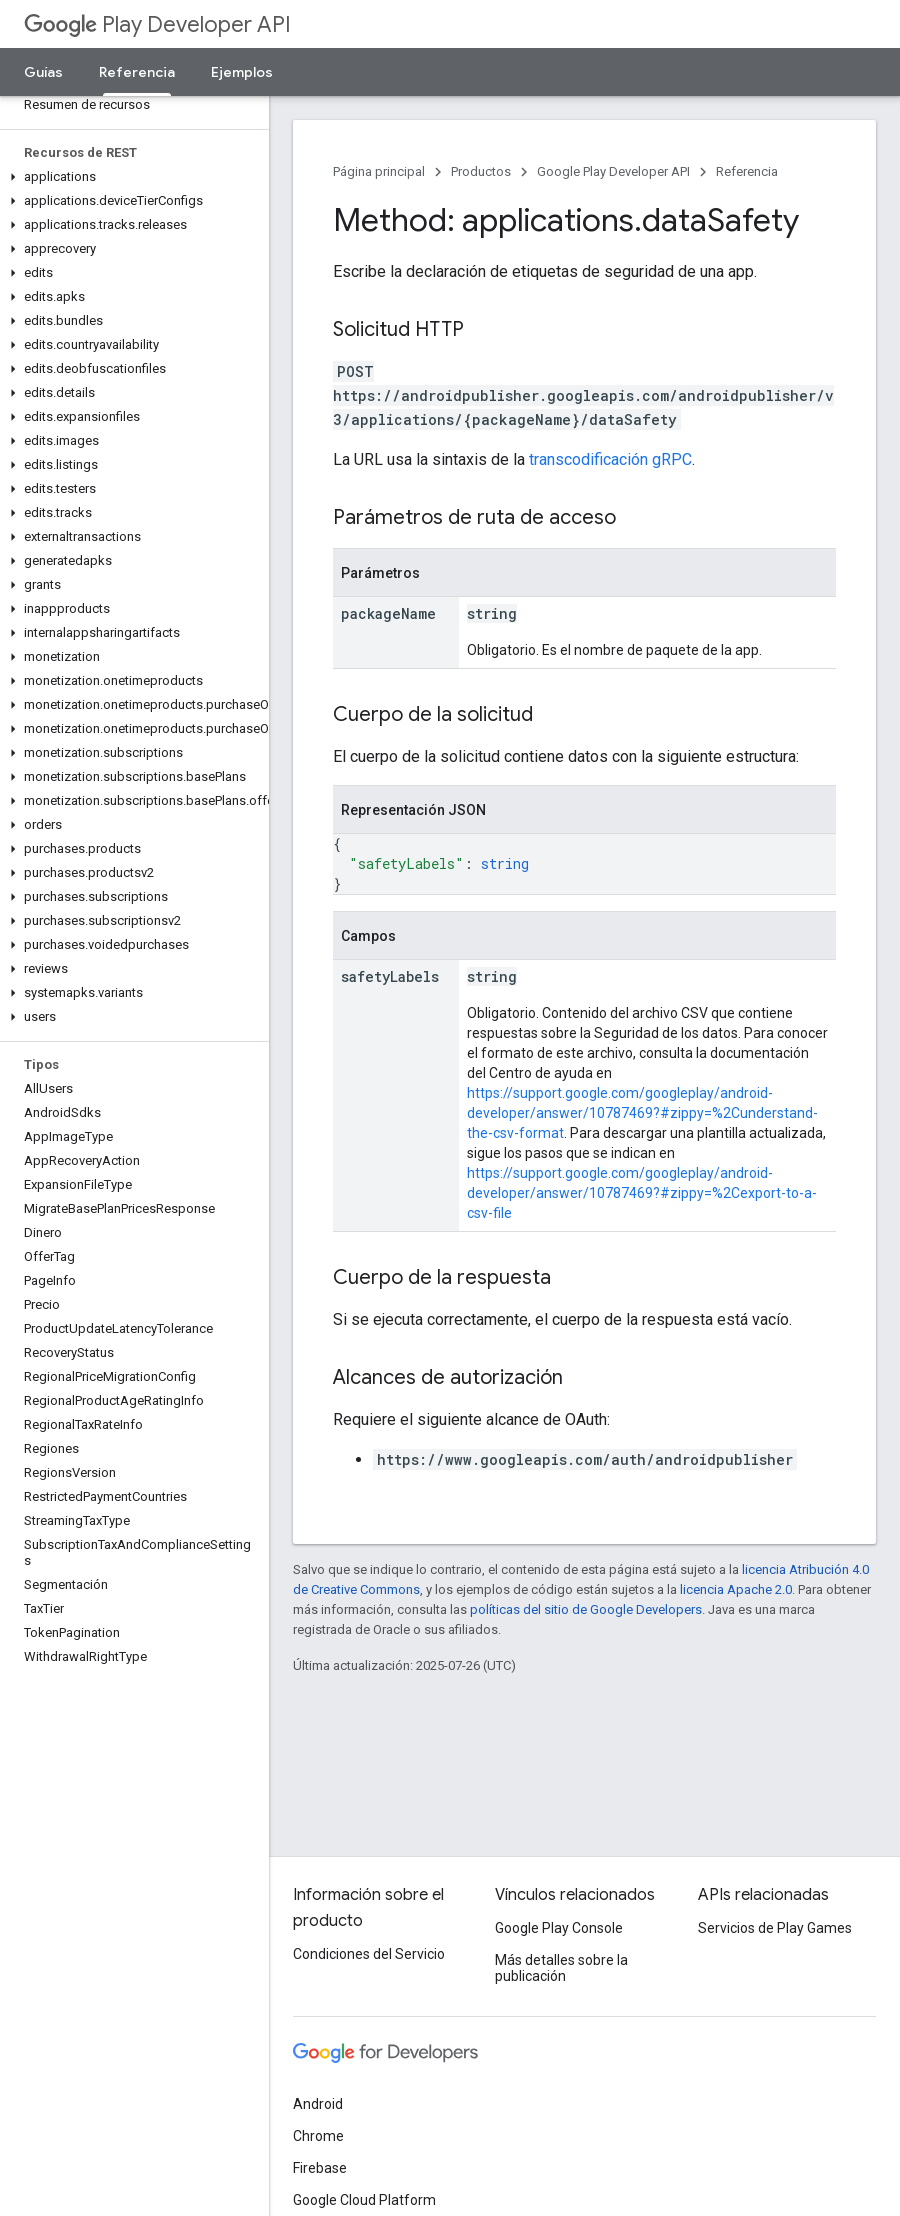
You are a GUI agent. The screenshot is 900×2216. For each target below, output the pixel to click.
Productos (481, 171)
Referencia (747, 171)
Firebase (320, 2168)
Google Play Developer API (613, 171)
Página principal (379, 171)
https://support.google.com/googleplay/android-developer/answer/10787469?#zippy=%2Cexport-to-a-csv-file (642, 1193)
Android (318, 2104)
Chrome (318, 2136)
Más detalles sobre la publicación (561, 1968)
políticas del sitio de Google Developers (586, 1609)
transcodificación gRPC (610, 459)
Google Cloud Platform (364, 2200)
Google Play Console (559, 1928)
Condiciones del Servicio (369, 1954)
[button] (130, 177)
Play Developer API (157, 24)
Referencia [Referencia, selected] (137, 72)
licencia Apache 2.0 (736, 1589)
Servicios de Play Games (775, 1928)
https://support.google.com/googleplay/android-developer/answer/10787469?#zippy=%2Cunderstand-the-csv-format (642, 1113)
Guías (43, 72)
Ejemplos (242, 72)
